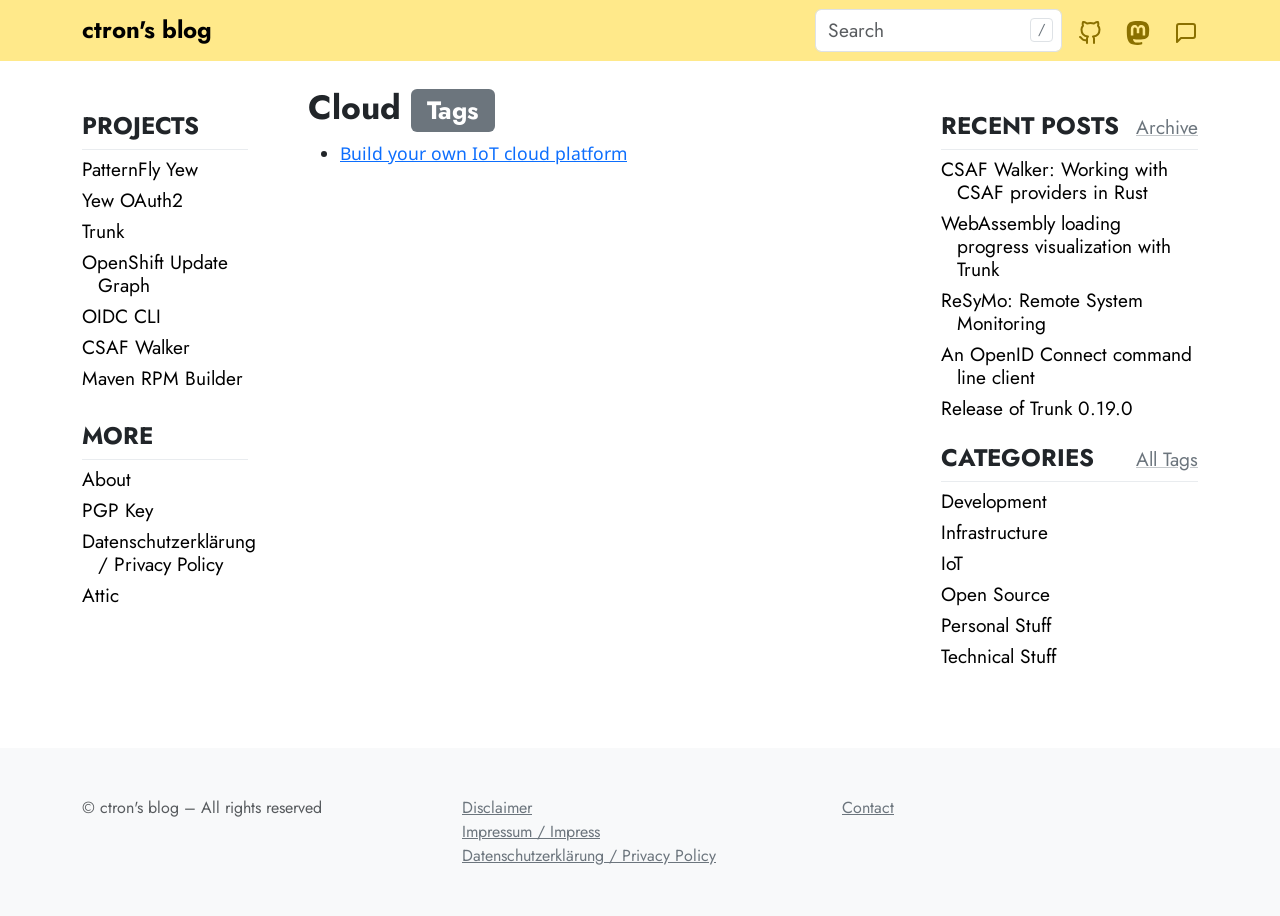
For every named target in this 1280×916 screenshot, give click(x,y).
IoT (952, 563)
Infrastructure (994, 532)
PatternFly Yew (140, 169)
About (106, 479)
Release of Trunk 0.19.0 (1037, 408)
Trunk (103, 231)
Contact (868, 807)
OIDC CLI (121, 316)
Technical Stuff (998, 656)
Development (994, 501)
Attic (100, 595)
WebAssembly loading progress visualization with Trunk (1056, 246)
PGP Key (117, 510)
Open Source (995, 594)
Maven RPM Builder (162, 378)
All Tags (1167, 459)
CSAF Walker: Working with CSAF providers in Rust (1054, 180)
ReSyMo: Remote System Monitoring (1042, 311)
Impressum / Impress (531, 831)
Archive (1167, 127)
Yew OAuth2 (132, 200)
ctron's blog (147, 29)
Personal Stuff (996, 625)
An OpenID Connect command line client (1066, 365)
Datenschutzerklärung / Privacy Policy (169, 552)
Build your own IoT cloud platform (483, 153)
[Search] (938, 30)
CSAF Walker (136, 347)
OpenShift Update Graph (155, 273)
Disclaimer (497, 807)
